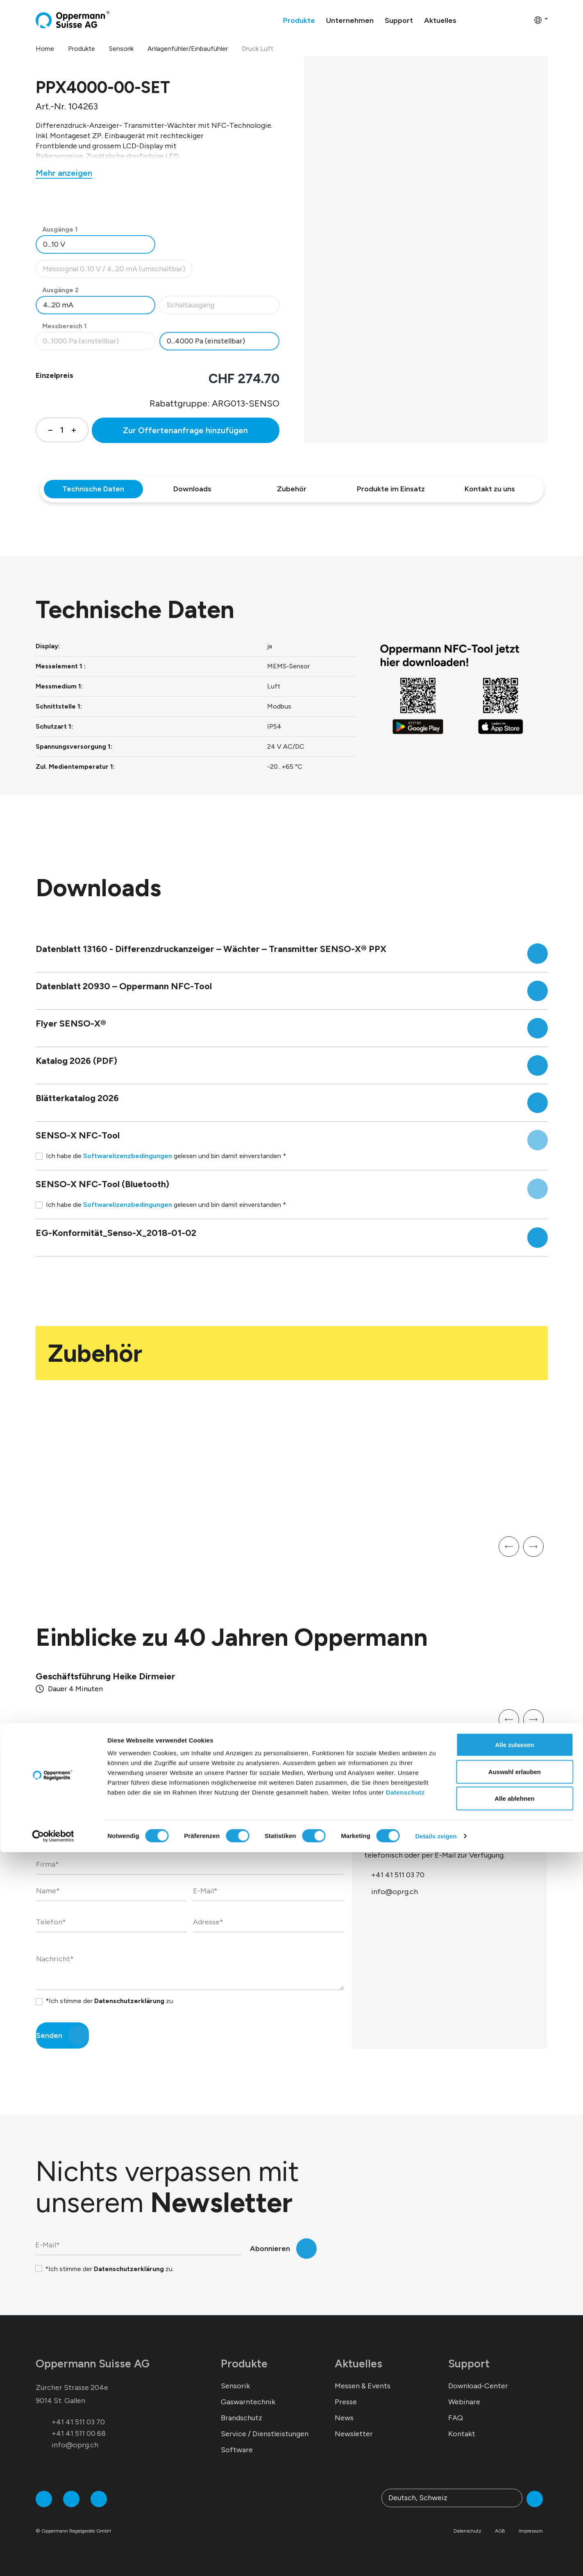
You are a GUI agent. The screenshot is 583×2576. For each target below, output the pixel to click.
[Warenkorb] (525, 19)
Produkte (244, 2363)
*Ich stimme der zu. (109, 2001)
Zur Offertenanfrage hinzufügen (185, 430)
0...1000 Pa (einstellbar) (99, 343)
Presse (346, 2401)
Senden (49, 2035)
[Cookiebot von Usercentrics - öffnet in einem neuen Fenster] (53, 2560)
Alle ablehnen (515, 2522)
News (344, 2417)
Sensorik (235, 2385)
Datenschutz (405, 2515)
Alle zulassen (514, 2468)
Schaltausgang (222, 307)
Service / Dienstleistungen (265, 2433)
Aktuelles (358, 2363)
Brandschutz (241, 2417)
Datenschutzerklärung (129, 2001)
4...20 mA (58, 304)
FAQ (455, 2417)
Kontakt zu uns (490, 488)
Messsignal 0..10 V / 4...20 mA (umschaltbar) (113, 271)
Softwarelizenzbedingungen (127, 1156)
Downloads (192, 488)
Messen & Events (362, 2385)
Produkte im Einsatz (391, 488)
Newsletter (354, 2433)
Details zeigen (435, 2559)
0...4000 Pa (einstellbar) (206, 340)
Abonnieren (270, 2248)
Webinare (464, 2401)
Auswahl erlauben (514, 2495)
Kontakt (461, 2433)
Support (469, 2363)
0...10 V (54, 244)
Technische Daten (93, 488)
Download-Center (478, 2385)
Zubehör (291, 488)
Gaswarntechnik (248, 2401)
